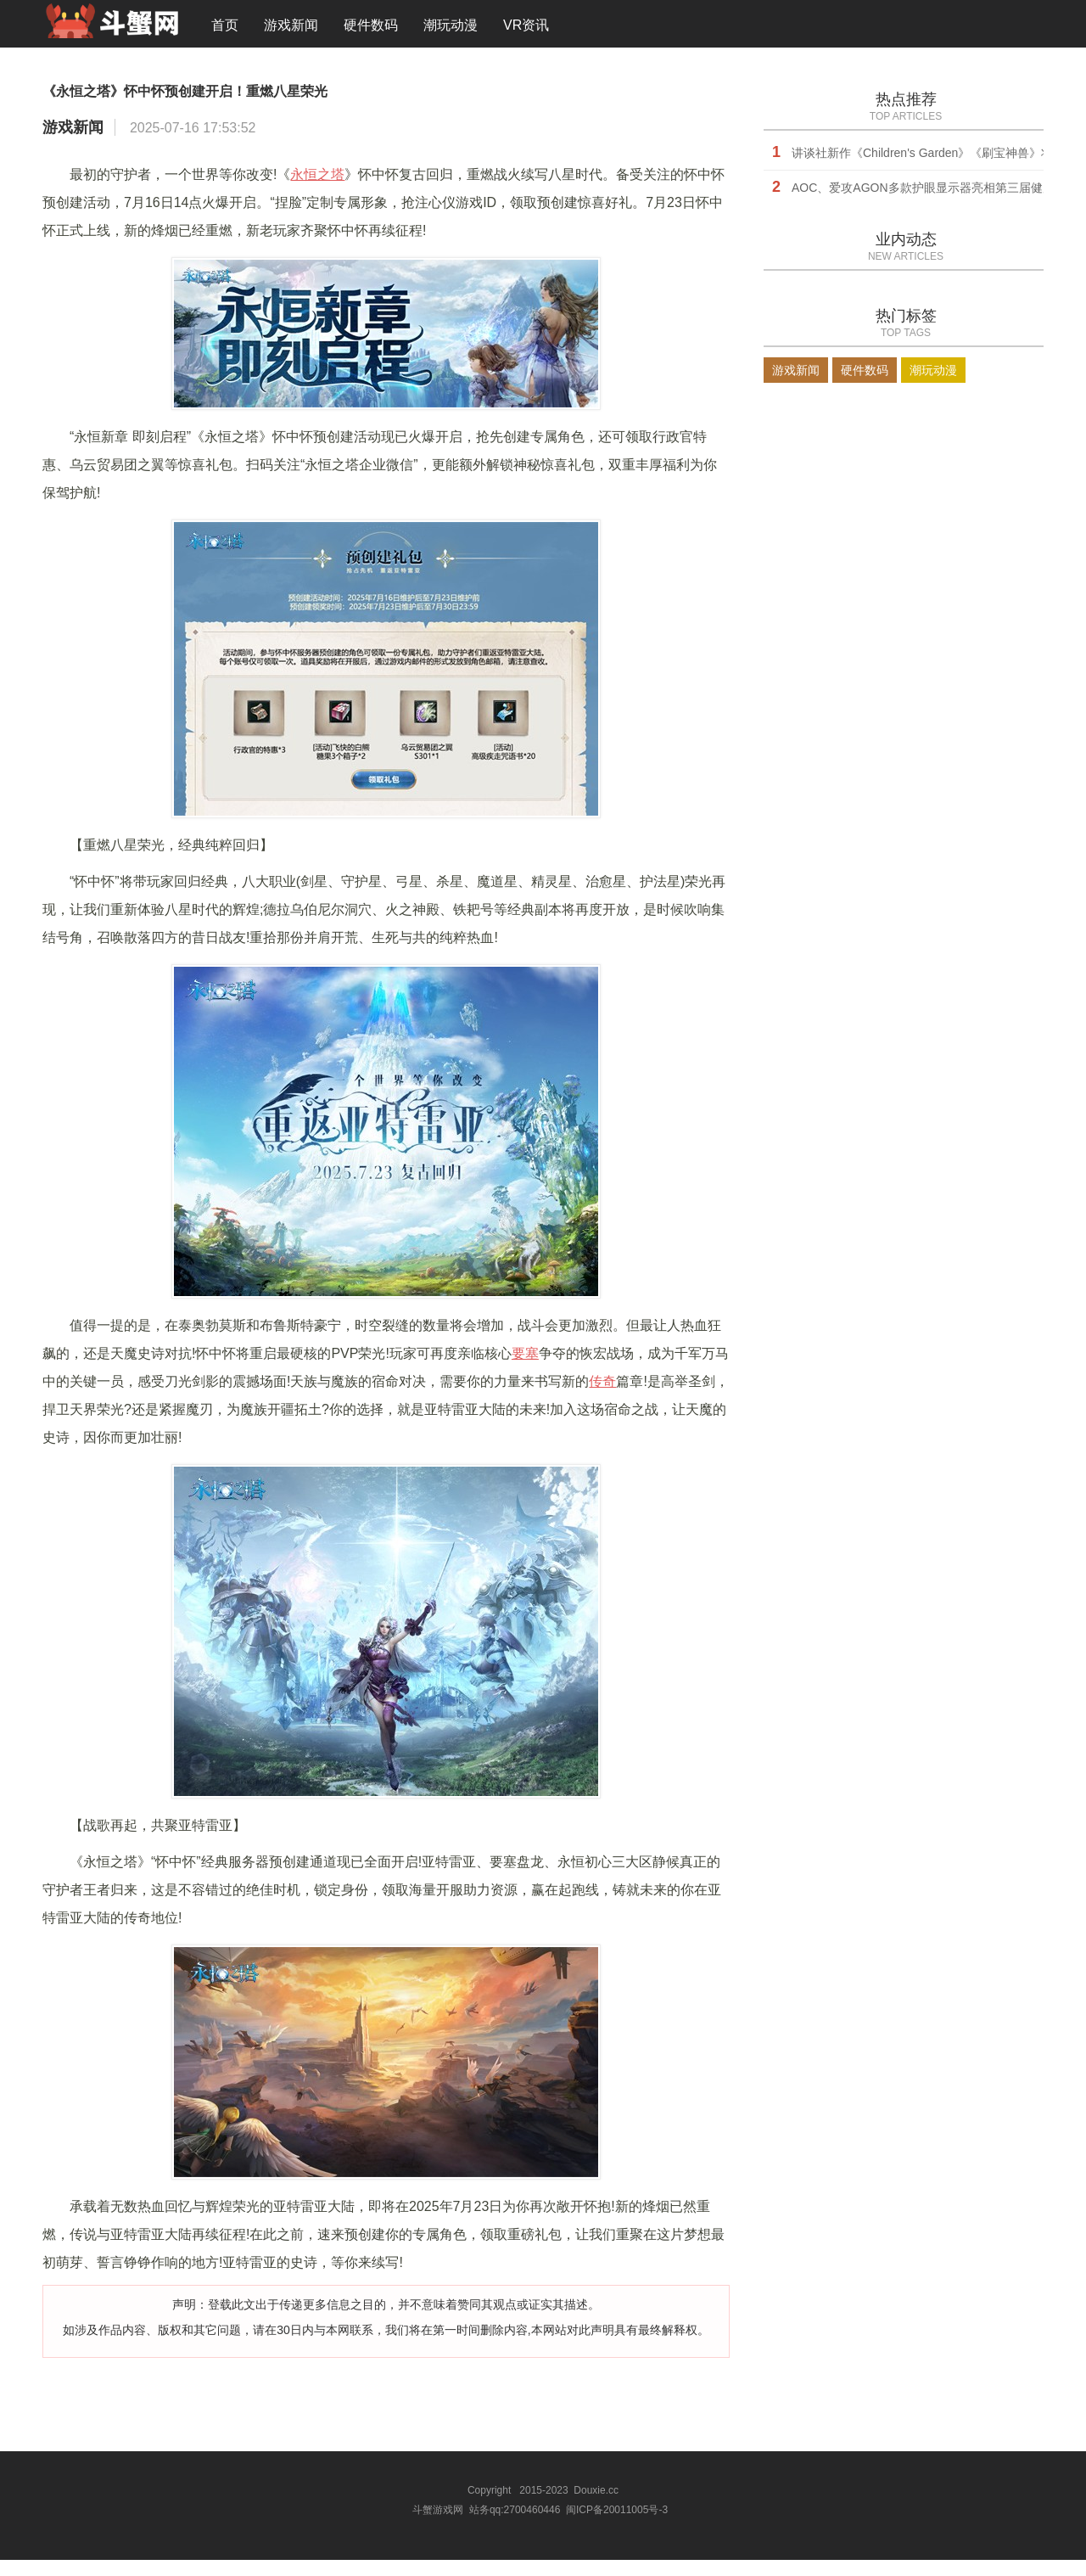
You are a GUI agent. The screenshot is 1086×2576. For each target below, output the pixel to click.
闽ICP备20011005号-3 (617, 2528)
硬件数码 (371, 29)
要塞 (525, 1373)
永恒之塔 (317, 194)
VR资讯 (526, 29)
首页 (224, 29)
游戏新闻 (291, 29)
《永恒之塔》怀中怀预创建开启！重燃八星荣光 (327, 104)
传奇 (602, 1401)
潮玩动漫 (450, 29)
